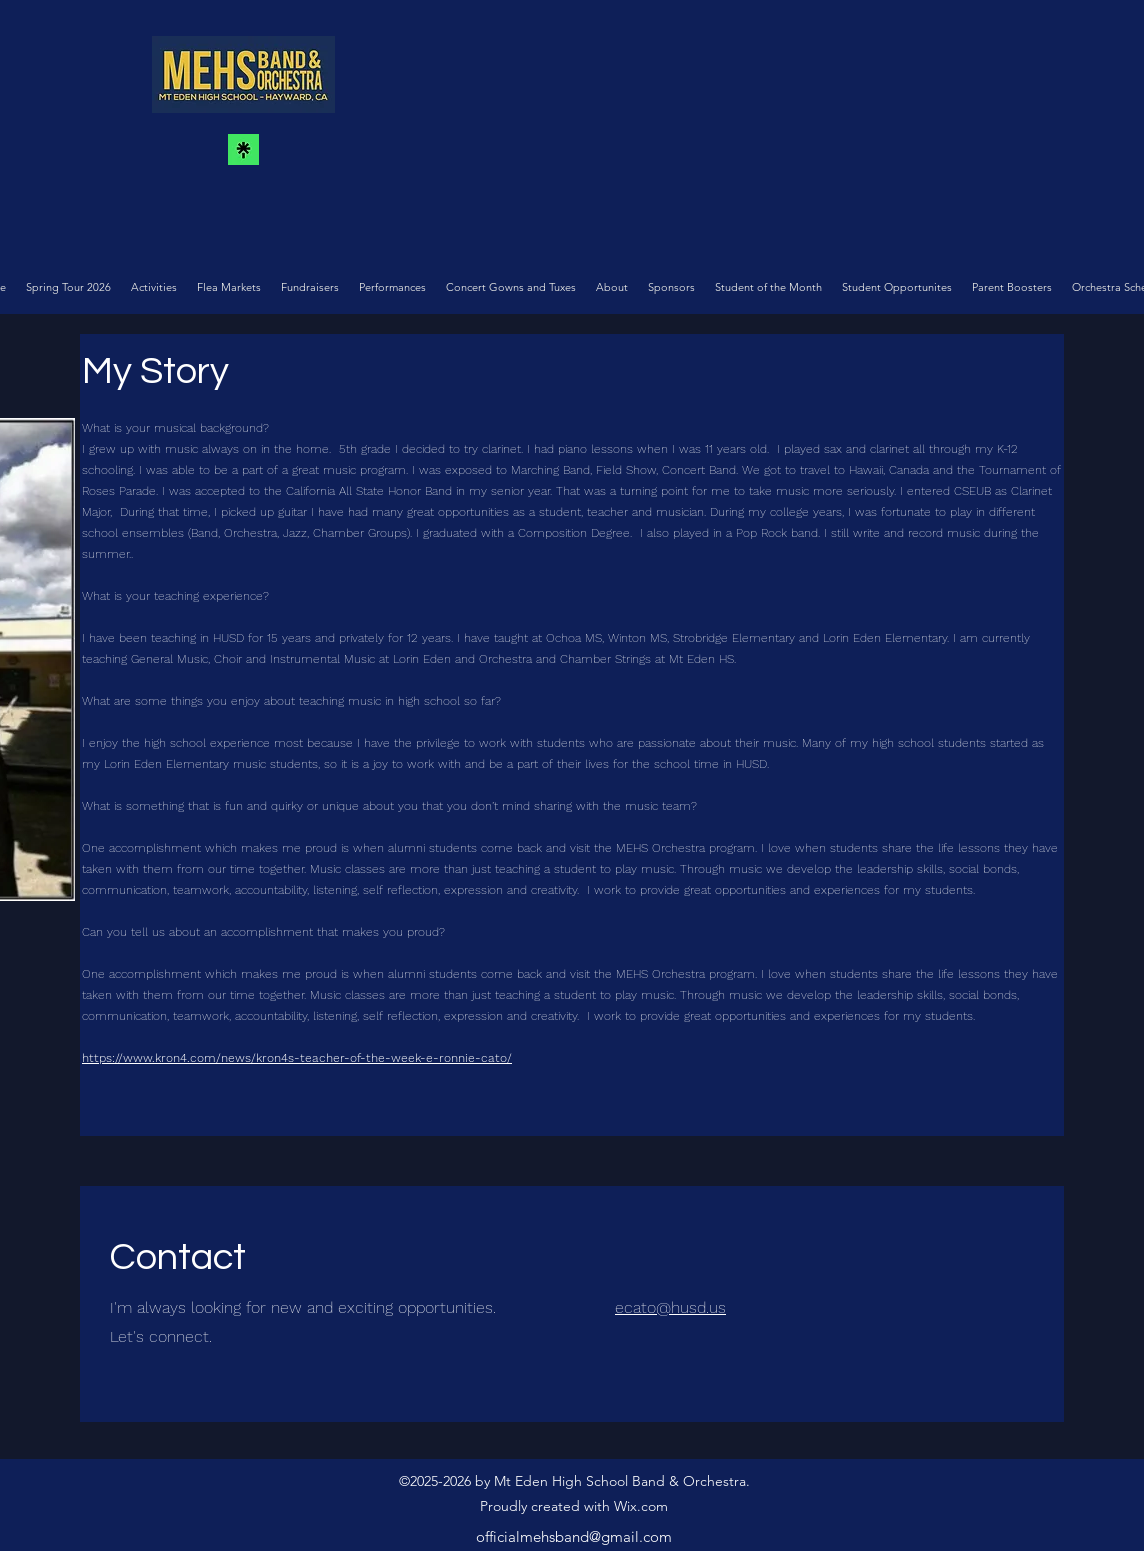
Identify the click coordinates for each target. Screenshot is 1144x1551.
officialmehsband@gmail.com (574, 1536)
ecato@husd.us (670, 1307)
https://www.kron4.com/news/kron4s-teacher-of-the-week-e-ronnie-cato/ (297, 1058)
